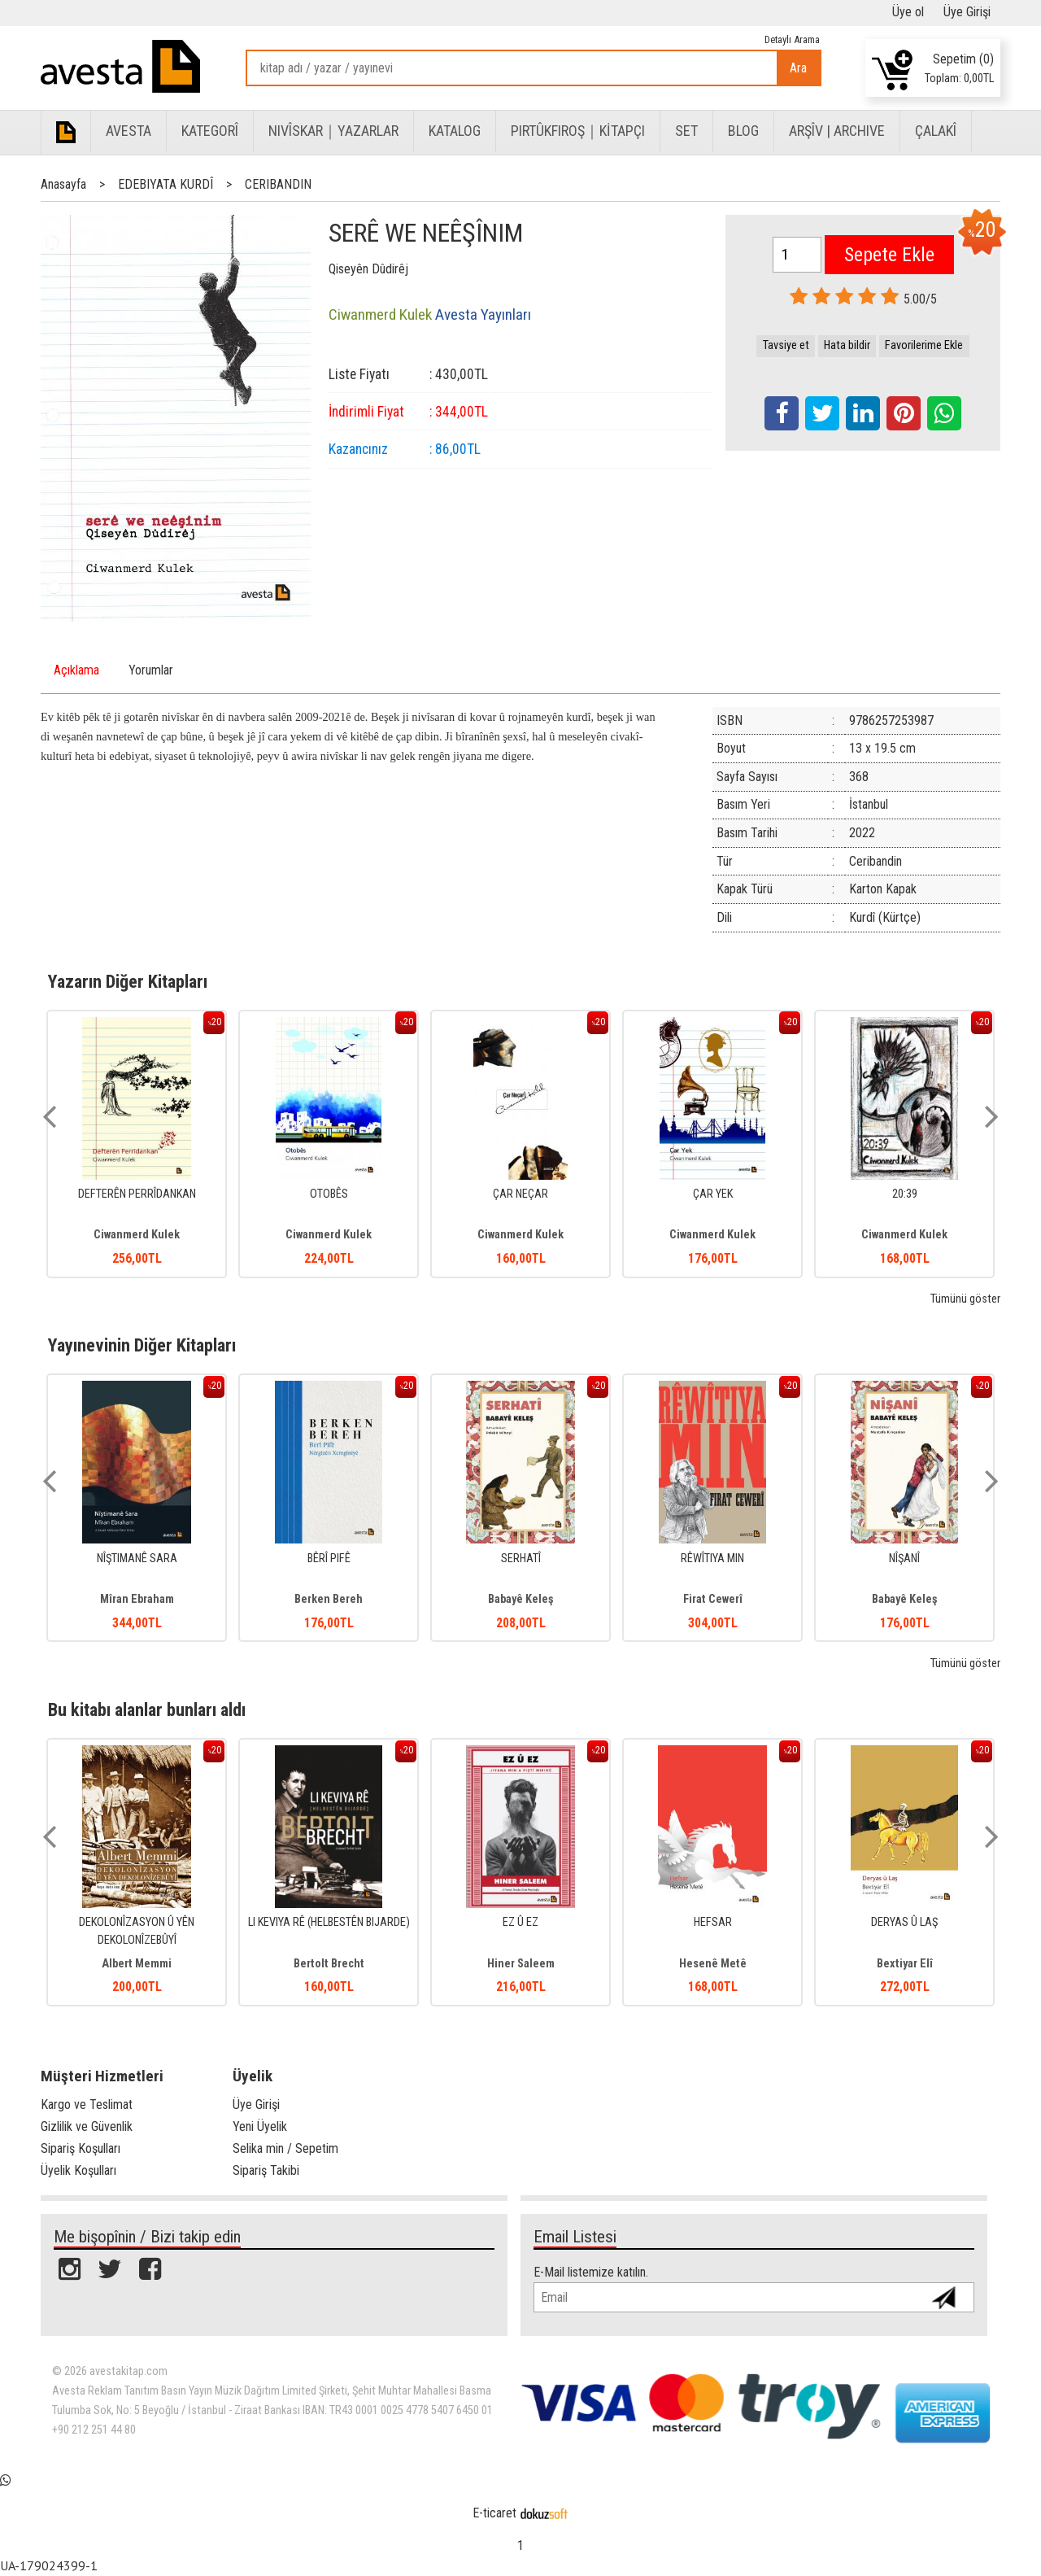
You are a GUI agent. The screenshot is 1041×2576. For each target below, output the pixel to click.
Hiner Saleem (521, 1964)
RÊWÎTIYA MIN (712, 1558)
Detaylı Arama (792, 39)
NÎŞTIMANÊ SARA (137, 1558)
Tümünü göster (965, 1299)
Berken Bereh (328, 1599)
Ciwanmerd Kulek (137, 1235)
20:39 (904, 1194)
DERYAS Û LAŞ (904, 1922)
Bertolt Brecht (329, 1964)
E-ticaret (494, 2513)
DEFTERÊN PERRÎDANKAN (137, 1194)
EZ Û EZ (520, 1922)
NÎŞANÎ (904, 1558)
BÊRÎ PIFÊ (329, 1558)
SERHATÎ (521, 1558)
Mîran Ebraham (137, 1599)
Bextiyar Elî (905, 1964)
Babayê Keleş (521, 1599)
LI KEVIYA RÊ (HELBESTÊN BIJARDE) (329, 1922)
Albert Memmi (137, 1964)
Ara (798, 68)
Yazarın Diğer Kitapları (127, 981)
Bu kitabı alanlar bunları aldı (147, 1709)
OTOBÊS (329, 1194)
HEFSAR (713, 1922)
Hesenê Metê (713, 1964)
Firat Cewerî (713, 1599)
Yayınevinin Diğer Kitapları (142, 1345)
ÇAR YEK (713, 1194)
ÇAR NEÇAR (520, 1194)
